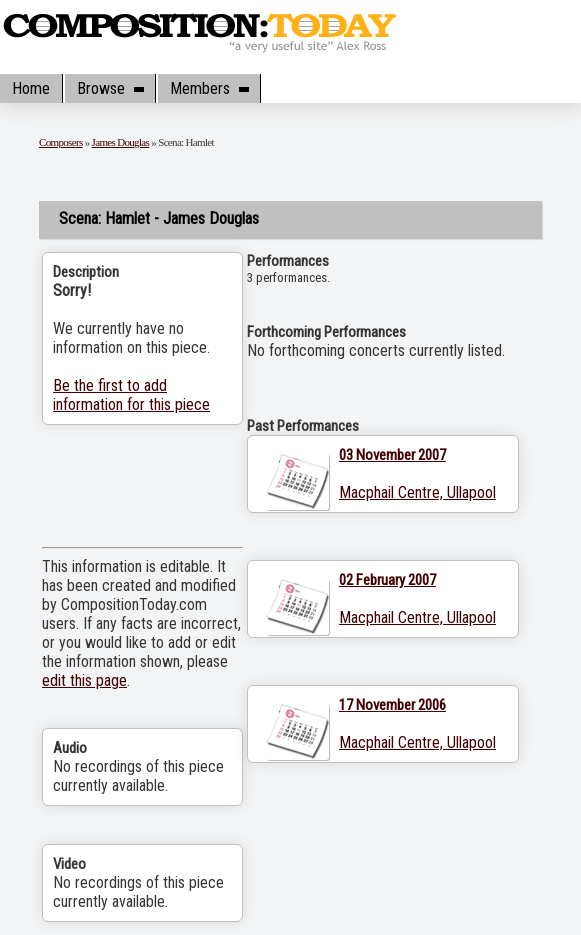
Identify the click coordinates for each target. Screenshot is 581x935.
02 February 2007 (387, 580)
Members (209, 88)
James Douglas (121, 142)
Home (31, 88)
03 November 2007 (392, 455)
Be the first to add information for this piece (131, 395)
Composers (61, 142)
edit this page (84, 680)
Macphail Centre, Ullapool (417, 492)
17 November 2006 (392, 705)
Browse (110, 88)
